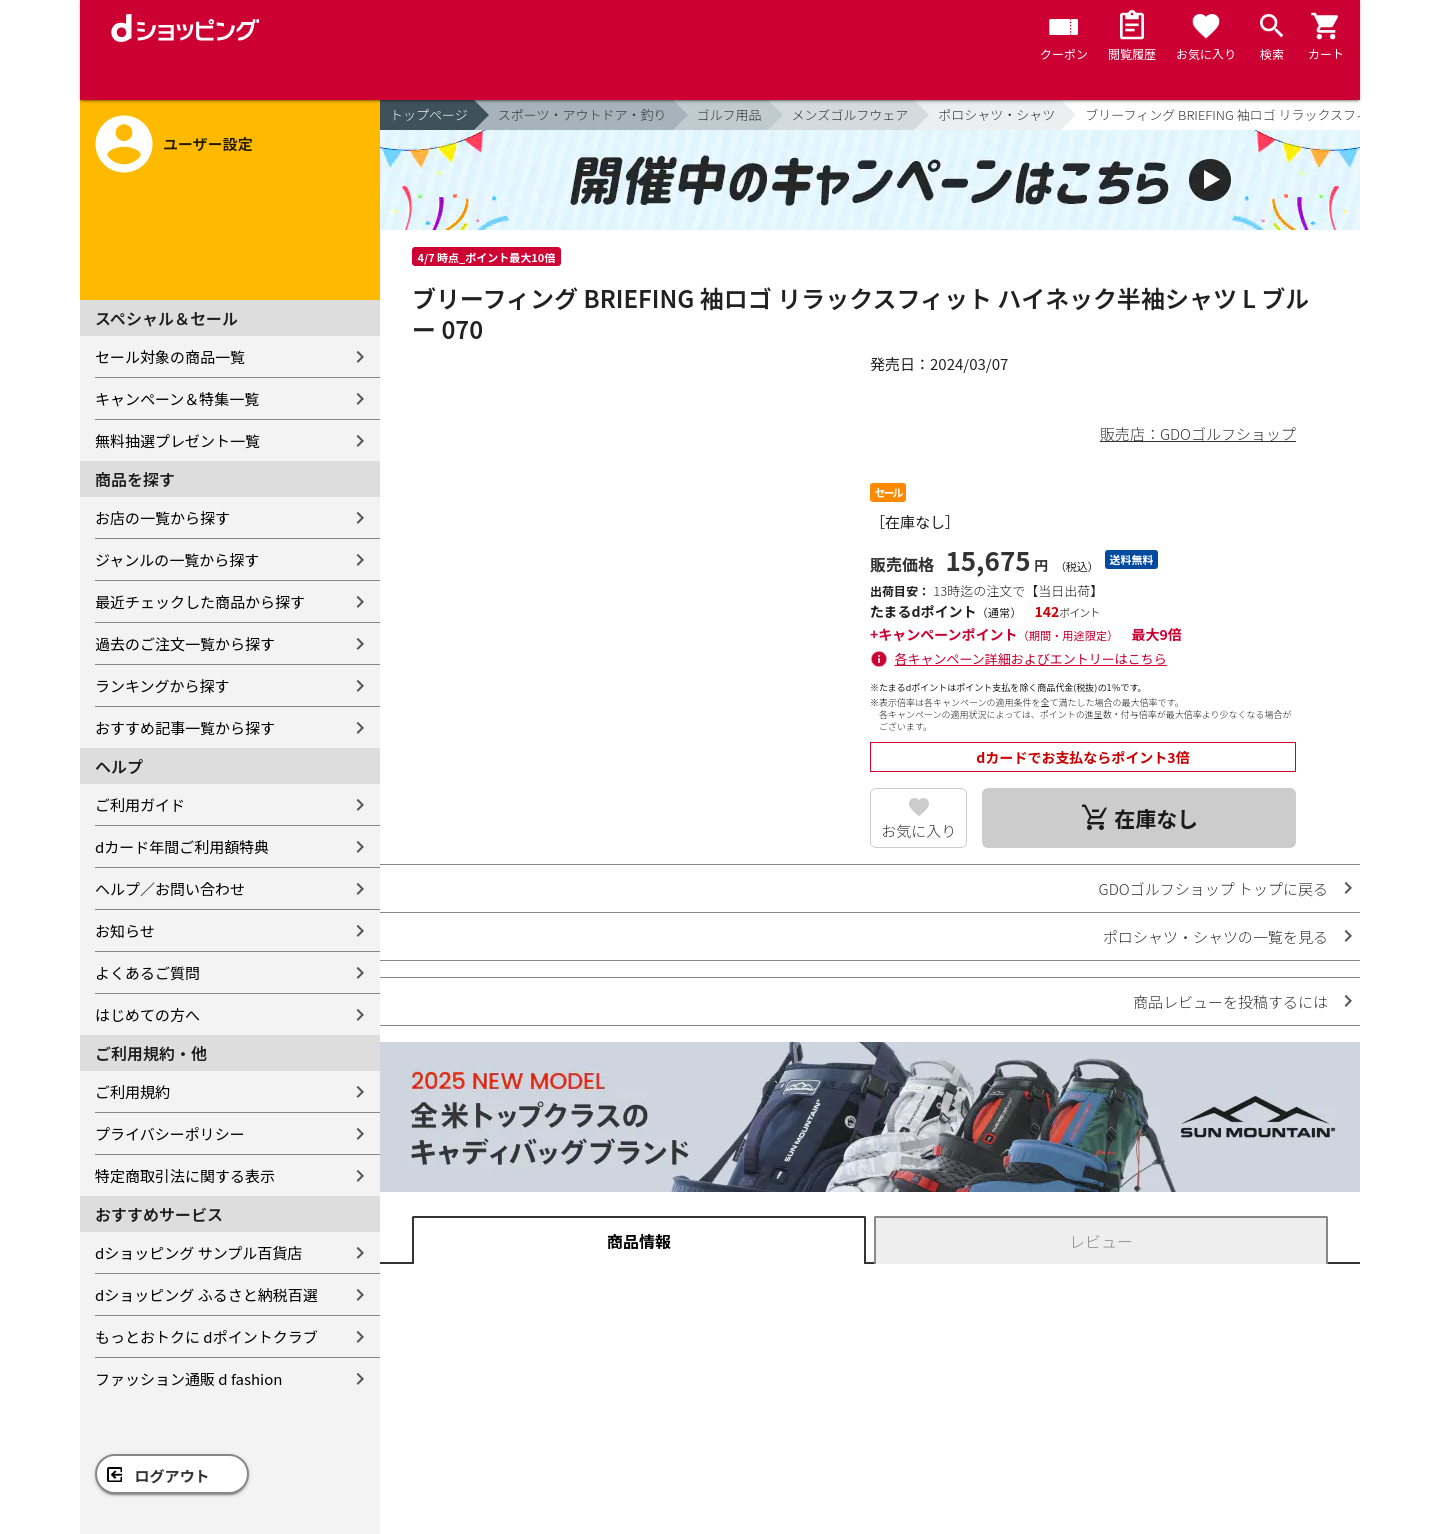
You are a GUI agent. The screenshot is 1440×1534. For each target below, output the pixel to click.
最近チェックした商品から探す (200, 601)
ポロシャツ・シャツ (996, 114)
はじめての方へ (147, 1014)
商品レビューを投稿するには (1230, 1001)
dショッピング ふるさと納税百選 (206, 1294)
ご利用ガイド (140, 804)
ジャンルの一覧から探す (177, 559)
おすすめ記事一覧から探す (185, 727)
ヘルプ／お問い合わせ (170, 888)
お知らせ (125, 930)
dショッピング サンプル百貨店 (198, 1252)
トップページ (429, 114)
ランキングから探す (162, 685)
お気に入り (918, 830)
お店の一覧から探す (162, 517)
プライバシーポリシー (170, 1133)
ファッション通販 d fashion (188, 1378)
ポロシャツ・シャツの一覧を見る (1215, 936)
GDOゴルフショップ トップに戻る (1213, 888)
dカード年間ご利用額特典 (182, 846)
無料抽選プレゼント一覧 (177, 440)
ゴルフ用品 (729, 114)
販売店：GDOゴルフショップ (1198, 433)
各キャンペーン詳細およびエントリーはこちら (1031, 658)
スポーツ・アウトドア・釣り (582, 114)
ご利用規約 (132, 1091)
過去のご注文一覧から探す (185, 643)
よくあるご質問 (147, 972)
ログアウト (172, 1475)
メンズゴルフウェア (850, 114)
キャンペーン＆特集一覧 (177, 398)
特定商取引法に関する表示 (185, 1175)
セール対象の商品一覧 (170, 356)
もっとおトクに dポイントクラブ (206, 1336)
